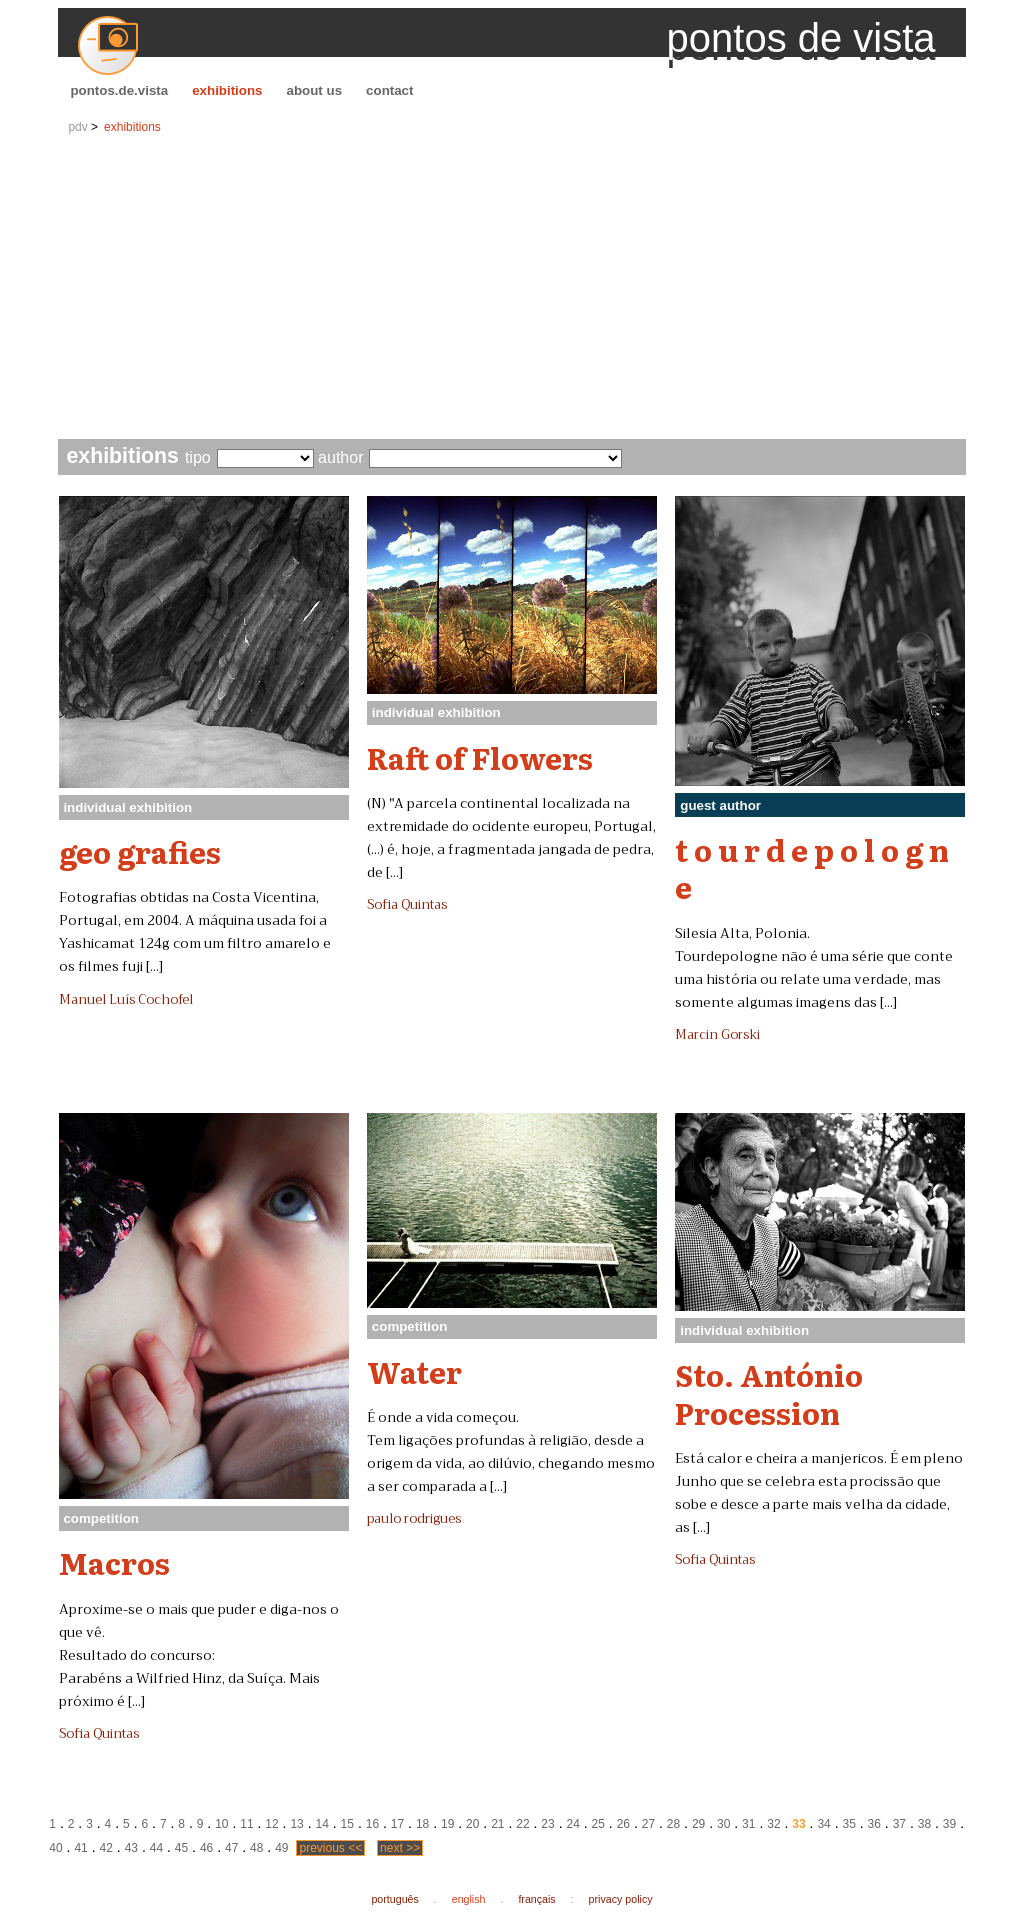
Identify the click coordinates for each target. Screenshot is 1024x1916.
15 (347, 1824)
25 (598, 1824)
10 (221, 1824)
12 (271, 1824)
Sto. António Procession (769, 1392)
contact (389, 90)
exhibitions (227, 90)
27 (648, 1824)
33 (798, 1824)
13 (296, 1824)
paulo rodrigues (414, 1519)
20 (472, 1824)
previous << (330, 1848)
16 (372, 1824)
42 (106, 1848)
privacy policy (621, 1899)
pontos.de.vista (119, 90)
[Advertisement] (512, 289)
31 (748, 1824)
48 (256, 1848)
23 (547, 1824)
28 (673, 1824)
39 (949, 1824)
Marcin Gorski (717, 1035)
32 (773, 1824)
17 (397, 1824)
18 (422, 1824)
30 (723, 1824)
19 (447, 1824)
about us (315, 90)
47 (231, 1848)
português (394, 1899)
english (469, 1899)
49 (281, 1848)
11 (246, 1824)
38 (924, 1824)
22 (522, 1824)
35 (848, 1824)
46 (206, 1848)
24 (572, 1824)
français (536, 1899)
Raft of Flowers (480, 757)
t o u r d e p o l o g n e (812, 867)
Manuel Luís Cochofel (126, 1000)
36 (874, 1824)
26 (623, 1824)
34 (823, 1824)
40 (55, 1848)
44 (156, 1848)
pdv (77, 127)
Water (414, 1371)
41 (80, 1848)
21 (497, 1824)
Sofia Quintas (407, 905)
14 (322, 1824)
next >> (400, 1848)
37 (899, 1824)
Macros (114, 1562)
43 (131, 1848)
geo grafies (140, 851)
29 (698, 1824)
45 (181, 1848)
